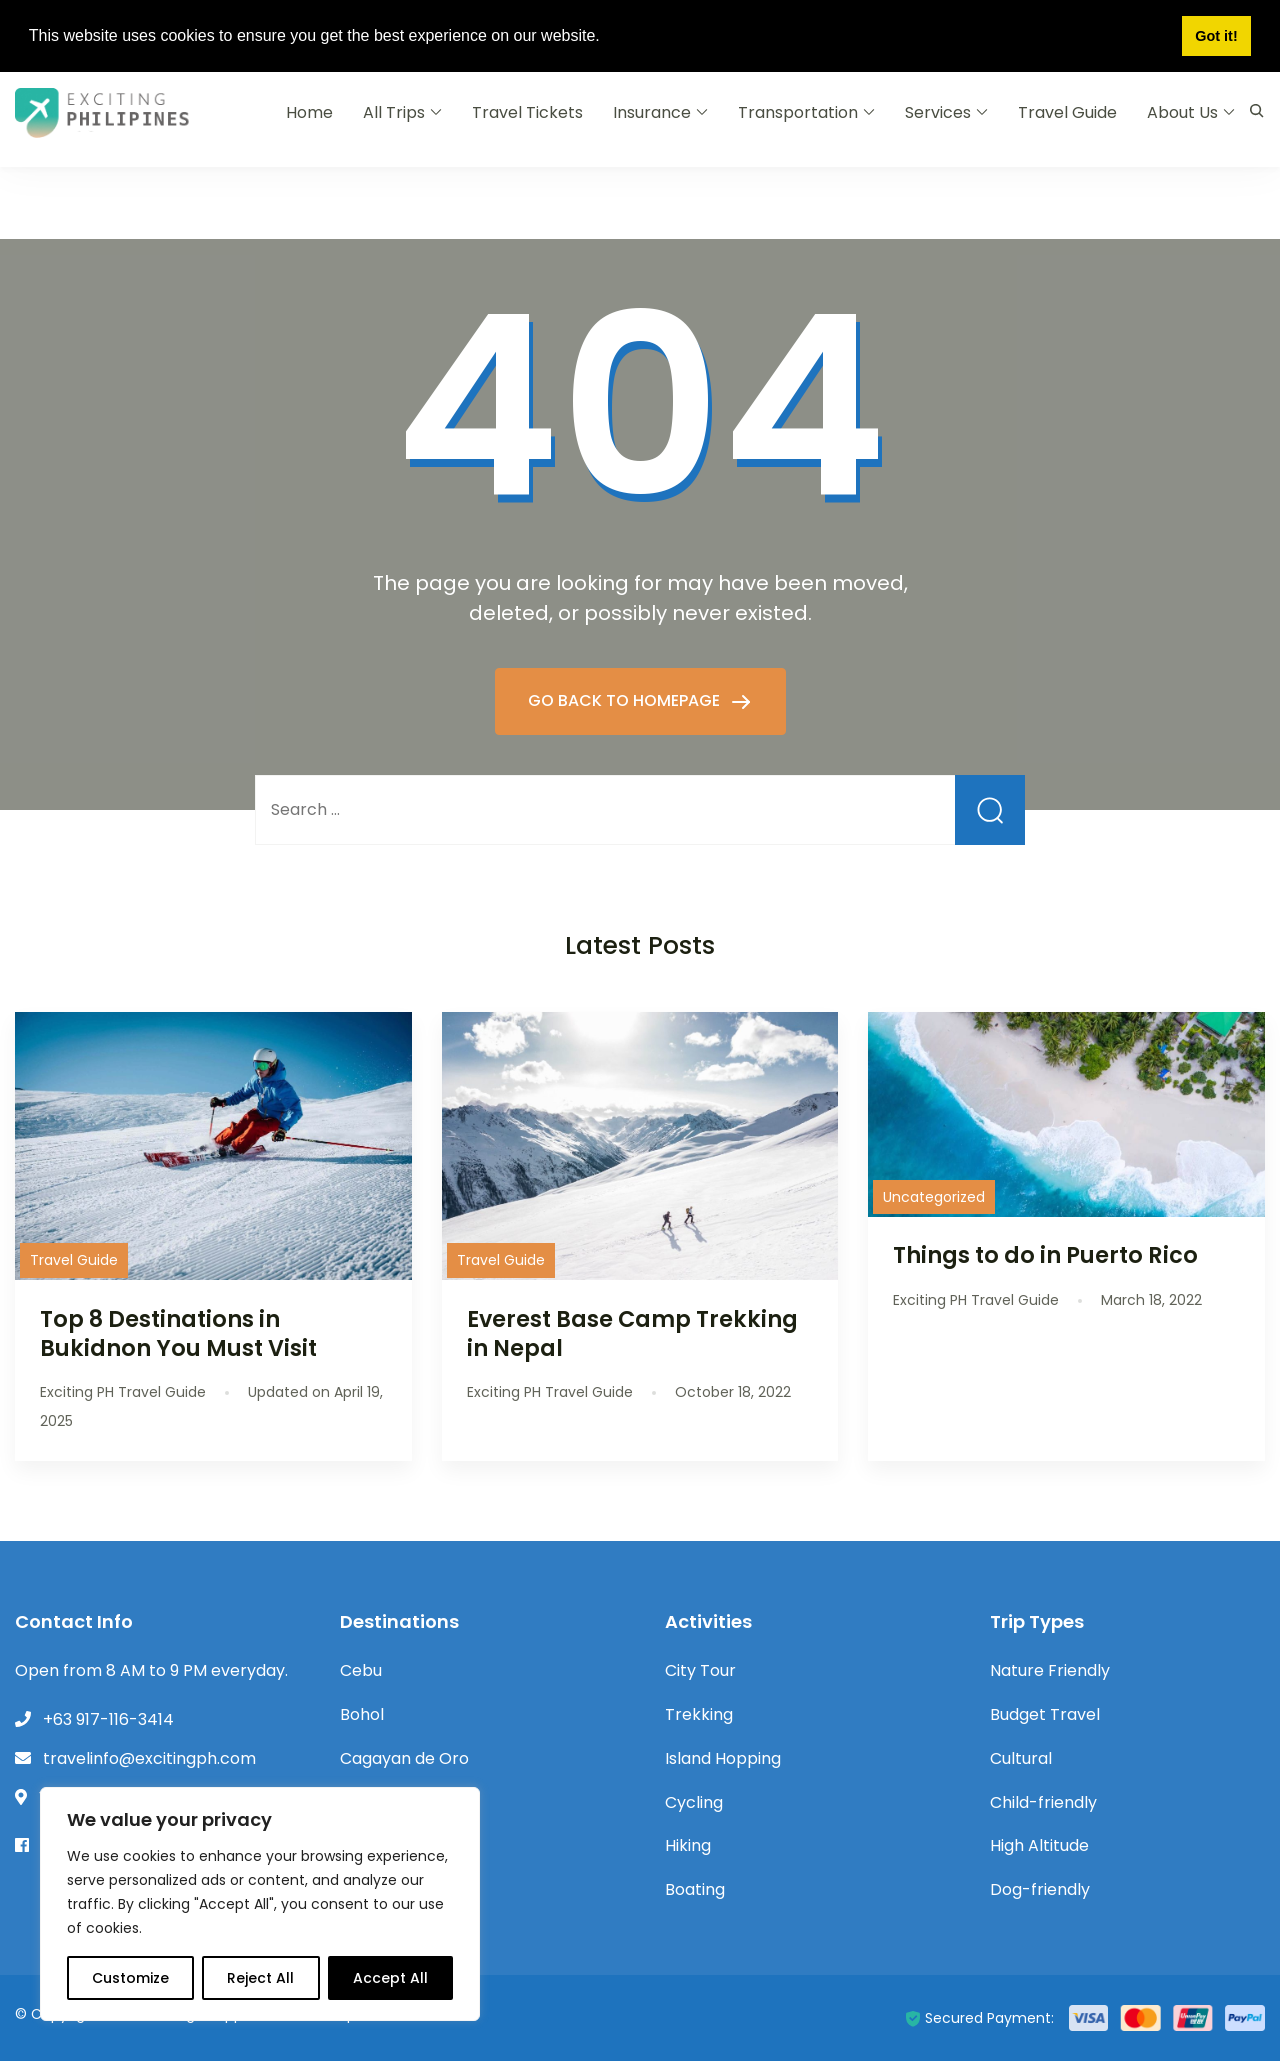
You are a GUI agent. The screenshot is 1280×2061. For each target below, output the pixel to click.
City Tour (700, 1670)
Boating (695, 1889)
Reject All (260, 1978)
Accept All (390, 1978)
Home (309, 112)
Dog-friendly (1040, 1889)
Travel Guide (1067, 112)
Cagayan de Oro (404, 1758)
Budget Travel (1045, 1714)
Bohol (362, 1714)
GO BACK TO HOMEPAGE (626, 700)
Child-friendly (1043, 1802)
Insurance (652, 112)
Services (938, 112)
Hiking (688, 1845)
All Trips (394, 112)
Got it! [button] (1216, 36)
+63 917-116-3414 (108, 1719)
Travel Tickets (527, 112)
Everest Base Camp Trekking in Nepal (632, 1333)
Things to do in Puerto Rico (1045, 1255)
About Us (1182, 112)
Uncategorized (934, 1197)
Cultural (1021, 1758)
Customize (130, 1978)
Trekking (699, 1714)
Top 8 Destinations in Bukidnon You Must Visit (178, 1333)
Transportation (798, 112)
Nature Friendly (1050, 1670)
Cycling (694, 1802)
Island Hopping (723, 1758)
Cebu (361, 1670)
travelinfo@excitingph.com (149, 1758)
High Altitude (1039, 1845)
